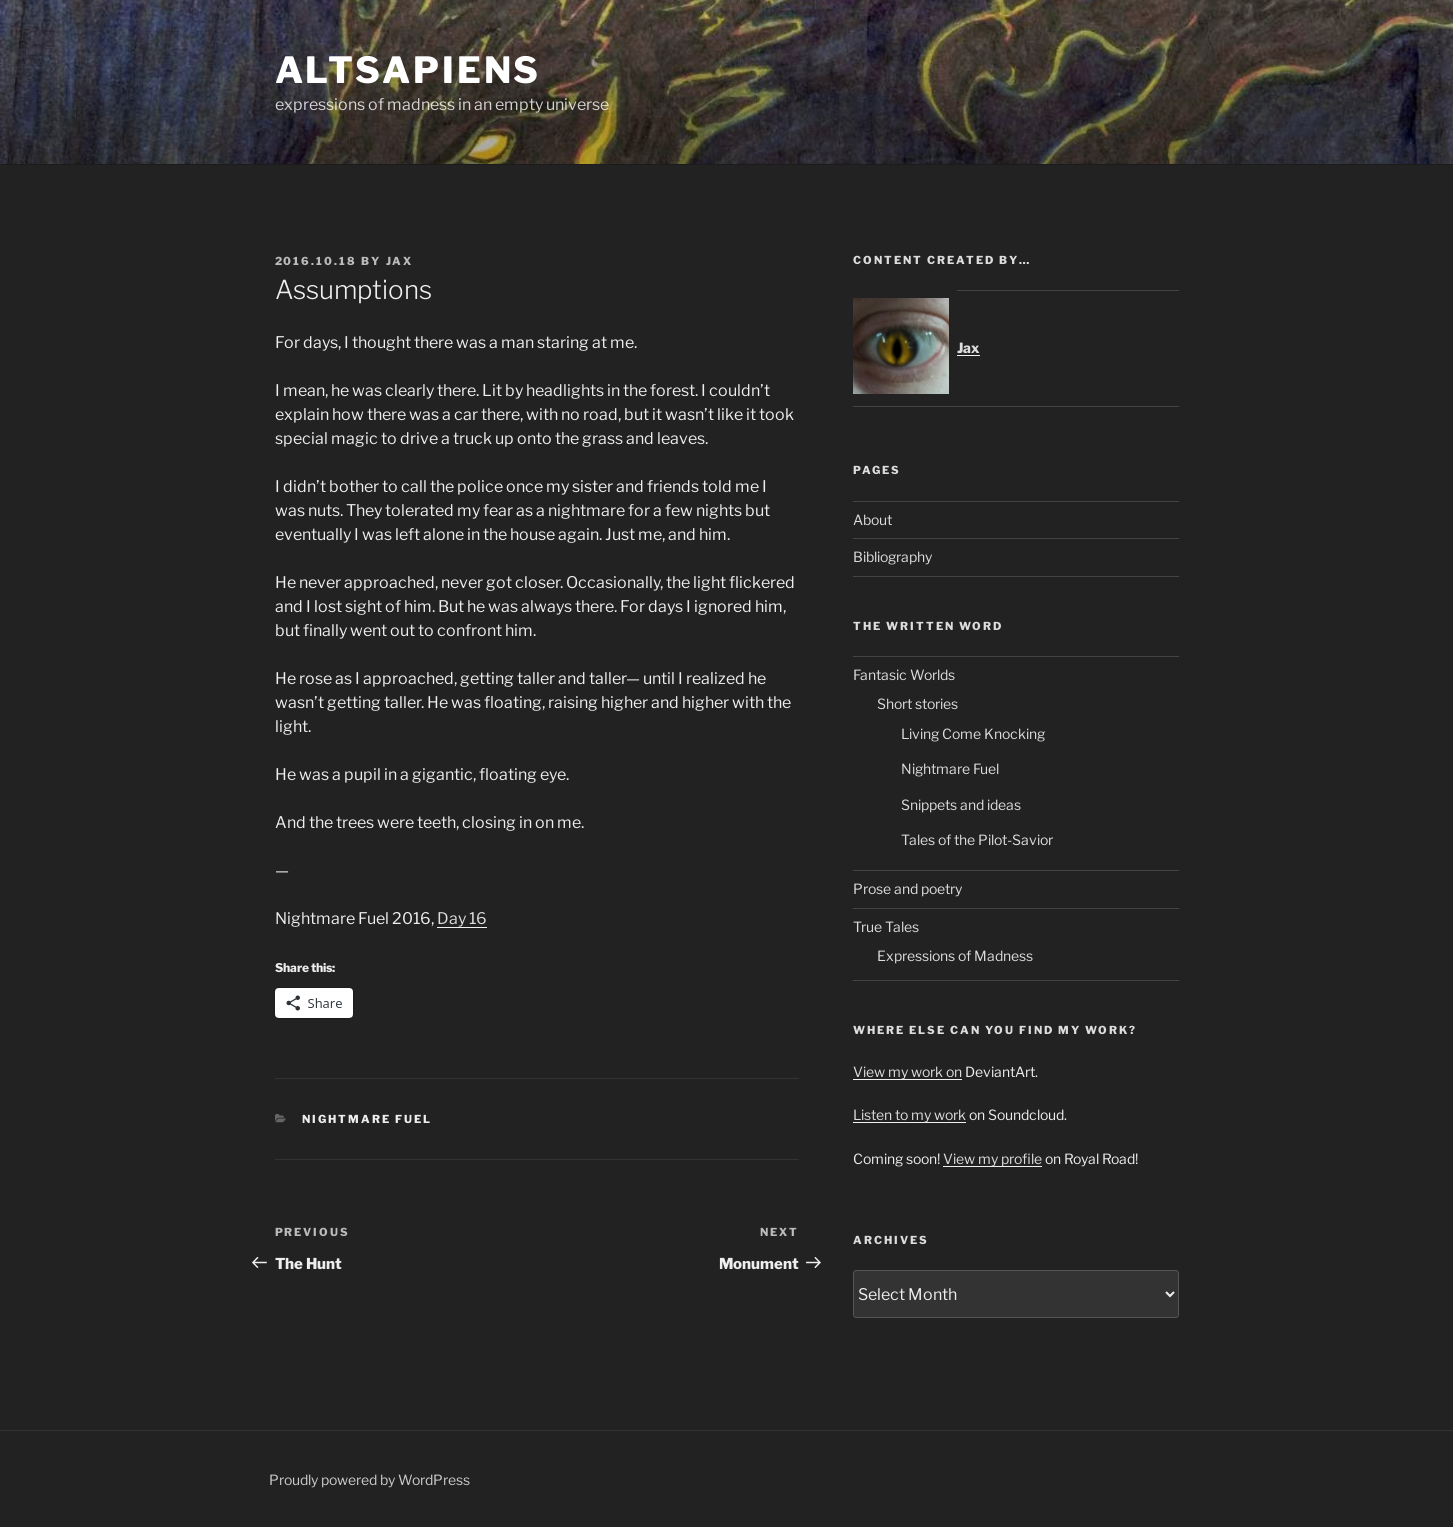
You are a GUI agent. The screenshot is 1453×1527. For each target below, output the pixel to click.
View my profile (992, 1158)
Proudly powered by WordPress (369, 1479)
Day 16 (462, 918)
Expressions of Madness (955, 955)
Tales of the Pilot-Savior (977, 839)
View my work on (907, 1071)
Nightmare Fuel (367, 1119)
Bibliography (892, 556)
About (872, 519)
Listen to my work (909, 1114)
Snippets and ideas (961, 804)
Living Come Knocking (973, 733)
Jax (400, 261)
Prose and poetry (907, 888)
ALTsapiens (408, 70)
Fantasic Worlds (904, 674)
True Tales (886, 926)
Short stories (917, 703)
